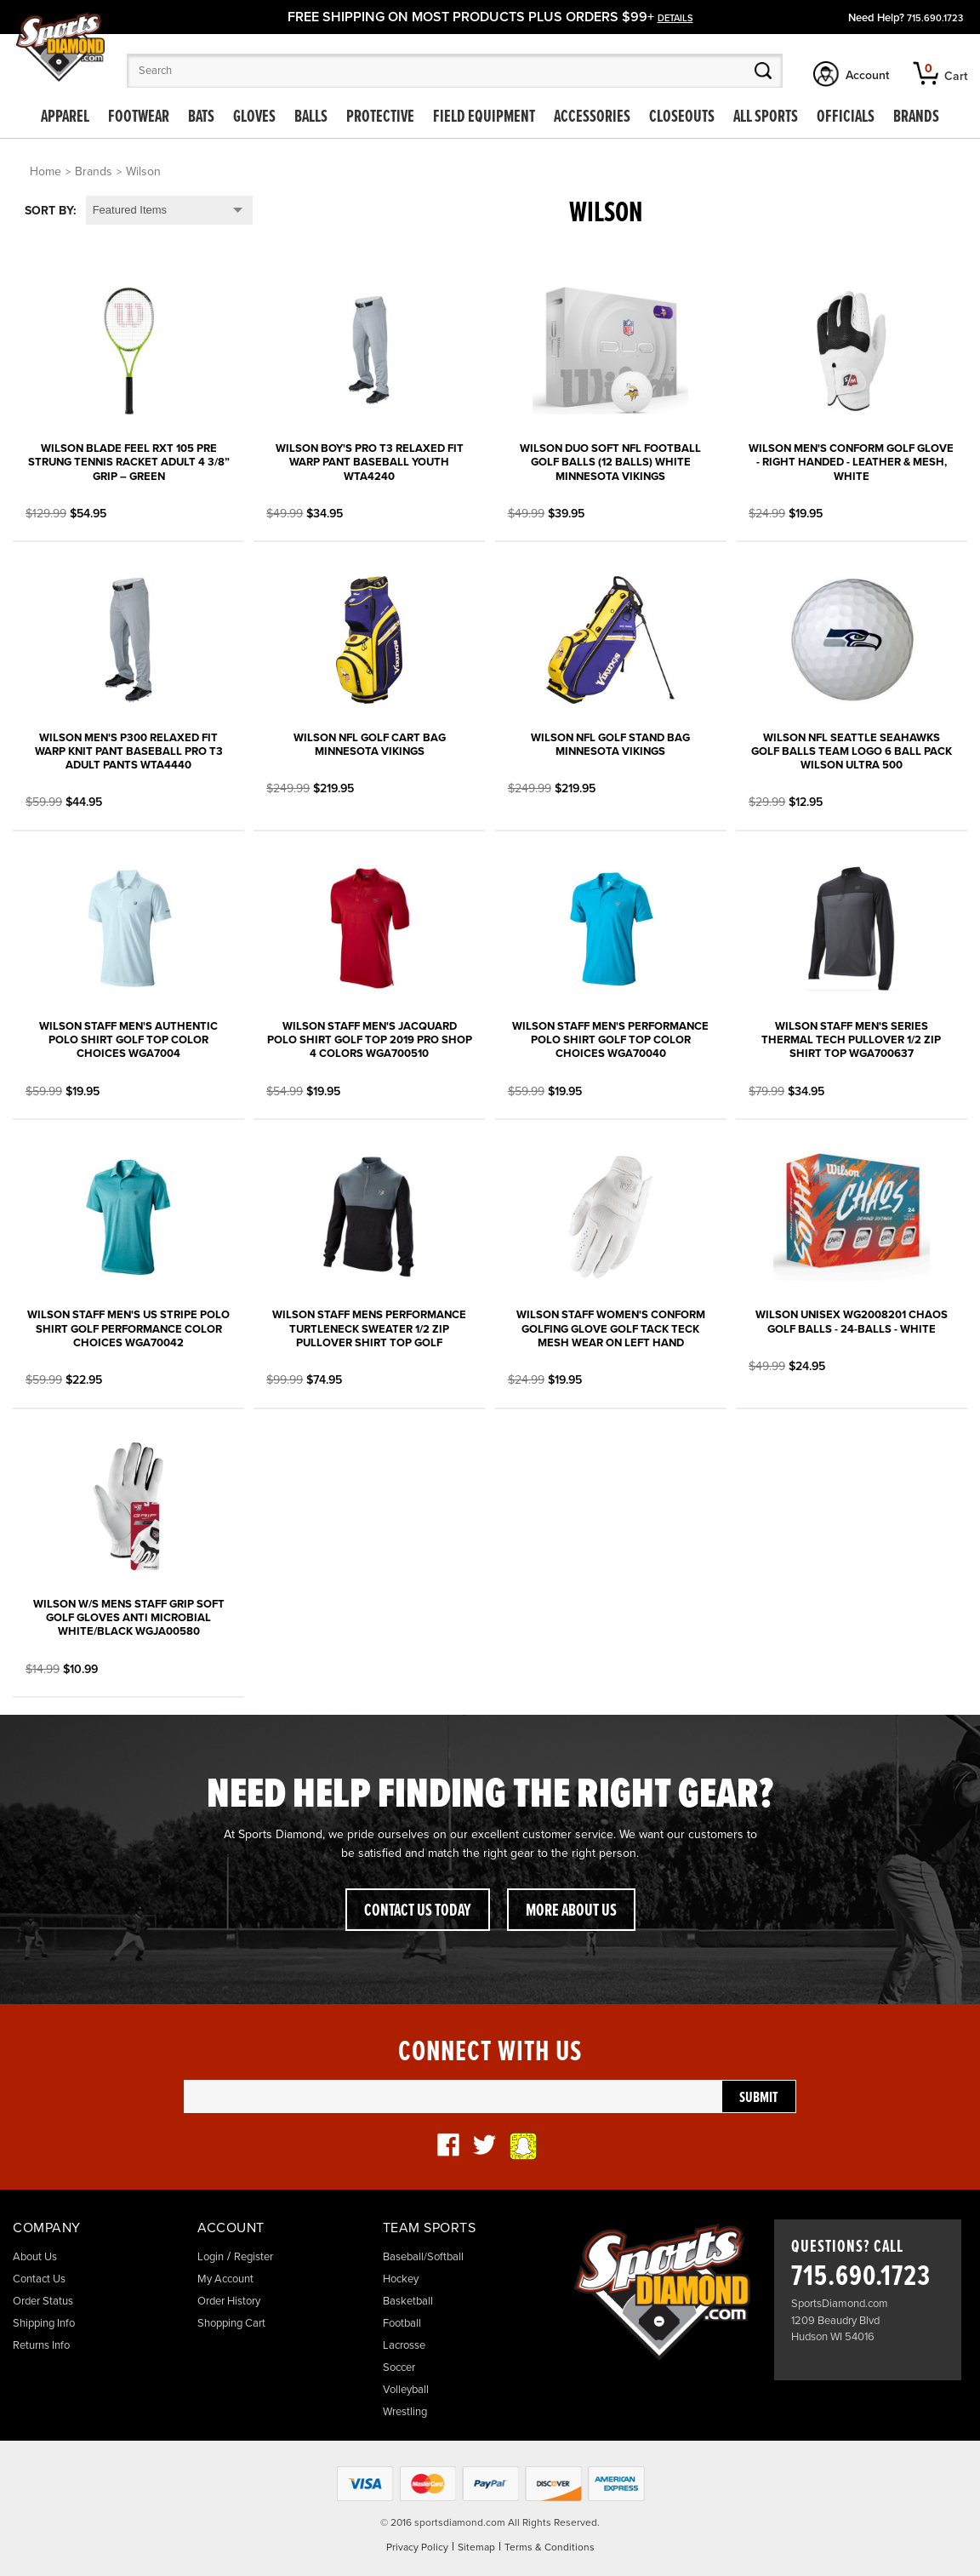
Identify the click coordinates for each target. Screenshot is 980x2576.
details (675, 18)
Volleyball (406, 2389)
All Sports (765, 117)
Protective (380, 117)
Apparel (65, 117)
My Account (225, 2279)
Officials (846, 117)
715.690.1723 (935, 18)
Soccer (399, 2367)
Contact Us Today (417, 1911)
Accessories (592, 117)
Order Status (43, 2301)
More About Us (571, 1911)
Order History (228, 2301)
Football (402, 2323)
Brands (916, 117)
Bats (201, 117)
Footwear (138, 117)
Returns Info (41, 2345)
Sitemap (476, 2547)
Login (210, 2257)
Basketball (408, 2301)
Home (45, 171)
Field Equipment (484, 117)
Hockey (401, 2279)
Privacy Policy (417, 2547)
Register (253, 2257)
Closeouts (682, 117)
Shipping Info (44, 2323)
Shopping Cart (231, 2323)
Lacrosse (404, 2345)
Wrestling (405, 2412)
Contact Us (39, 2279)
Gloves (254, 117)
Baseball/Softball (423, 2257)
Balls (311, 117)
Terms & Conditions (549, 2547)
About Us (35, 2257)
